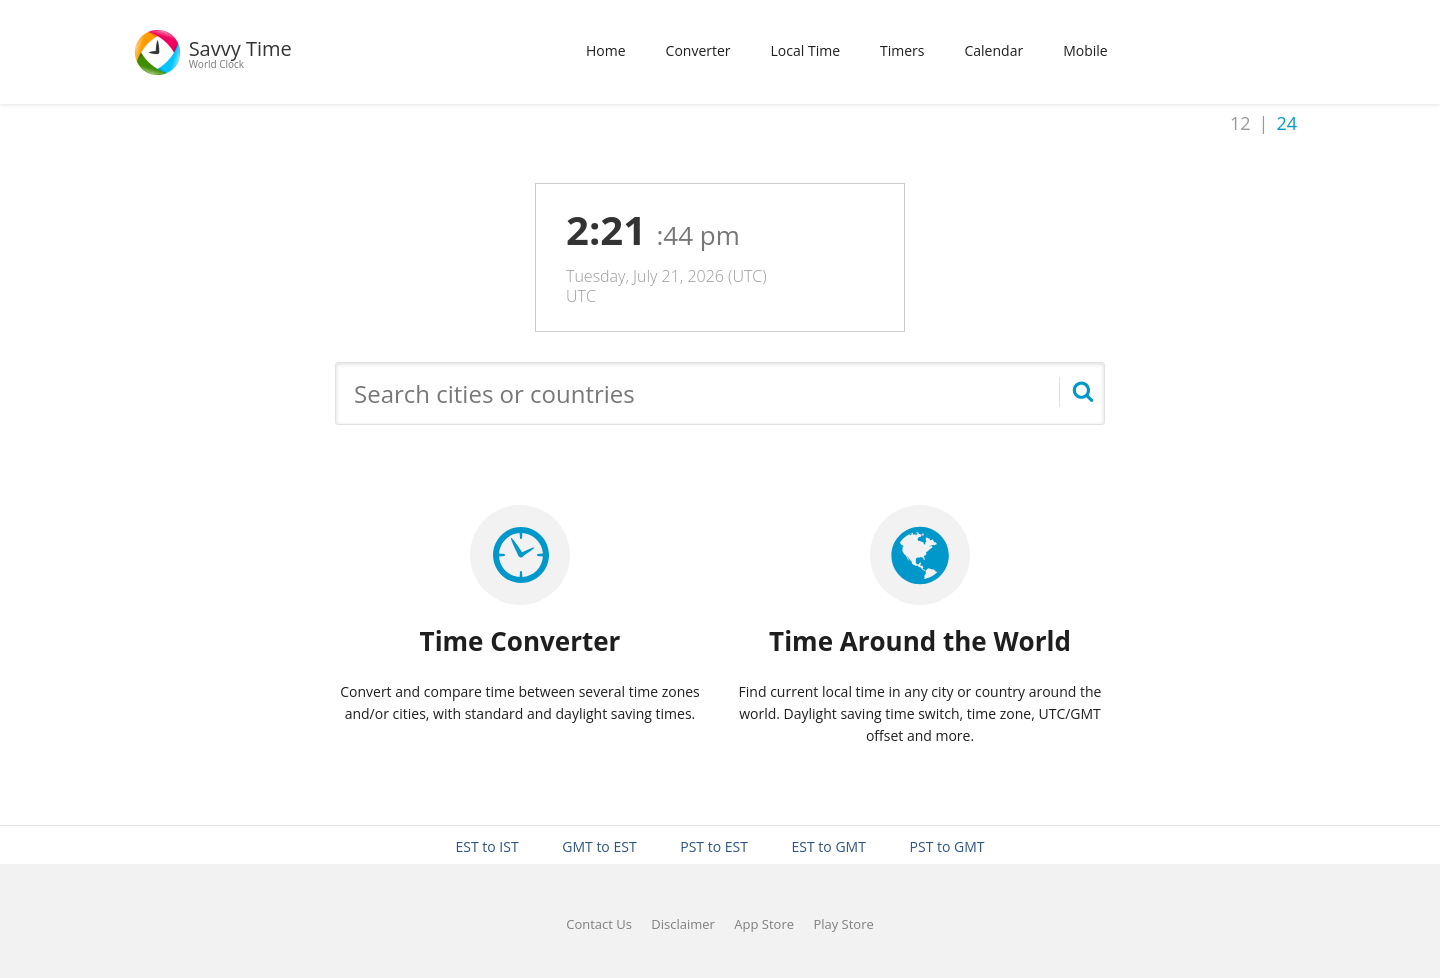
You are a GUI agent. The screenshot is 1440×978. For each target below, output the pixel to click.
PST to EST (714, 846)
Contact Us (599, 924)
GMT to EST (599, 846)
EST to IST (486, 846)
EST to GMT (829, 846)
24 (1286, 123)
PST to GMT (947, 846)
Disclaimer (683, 924)
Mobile (1085, 50)
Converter (698, 50)
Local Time (805, 50)
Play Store (843, 924)
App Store (764, 924)
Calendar (993, 50)
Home (606, 50)
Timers (902, 50)
